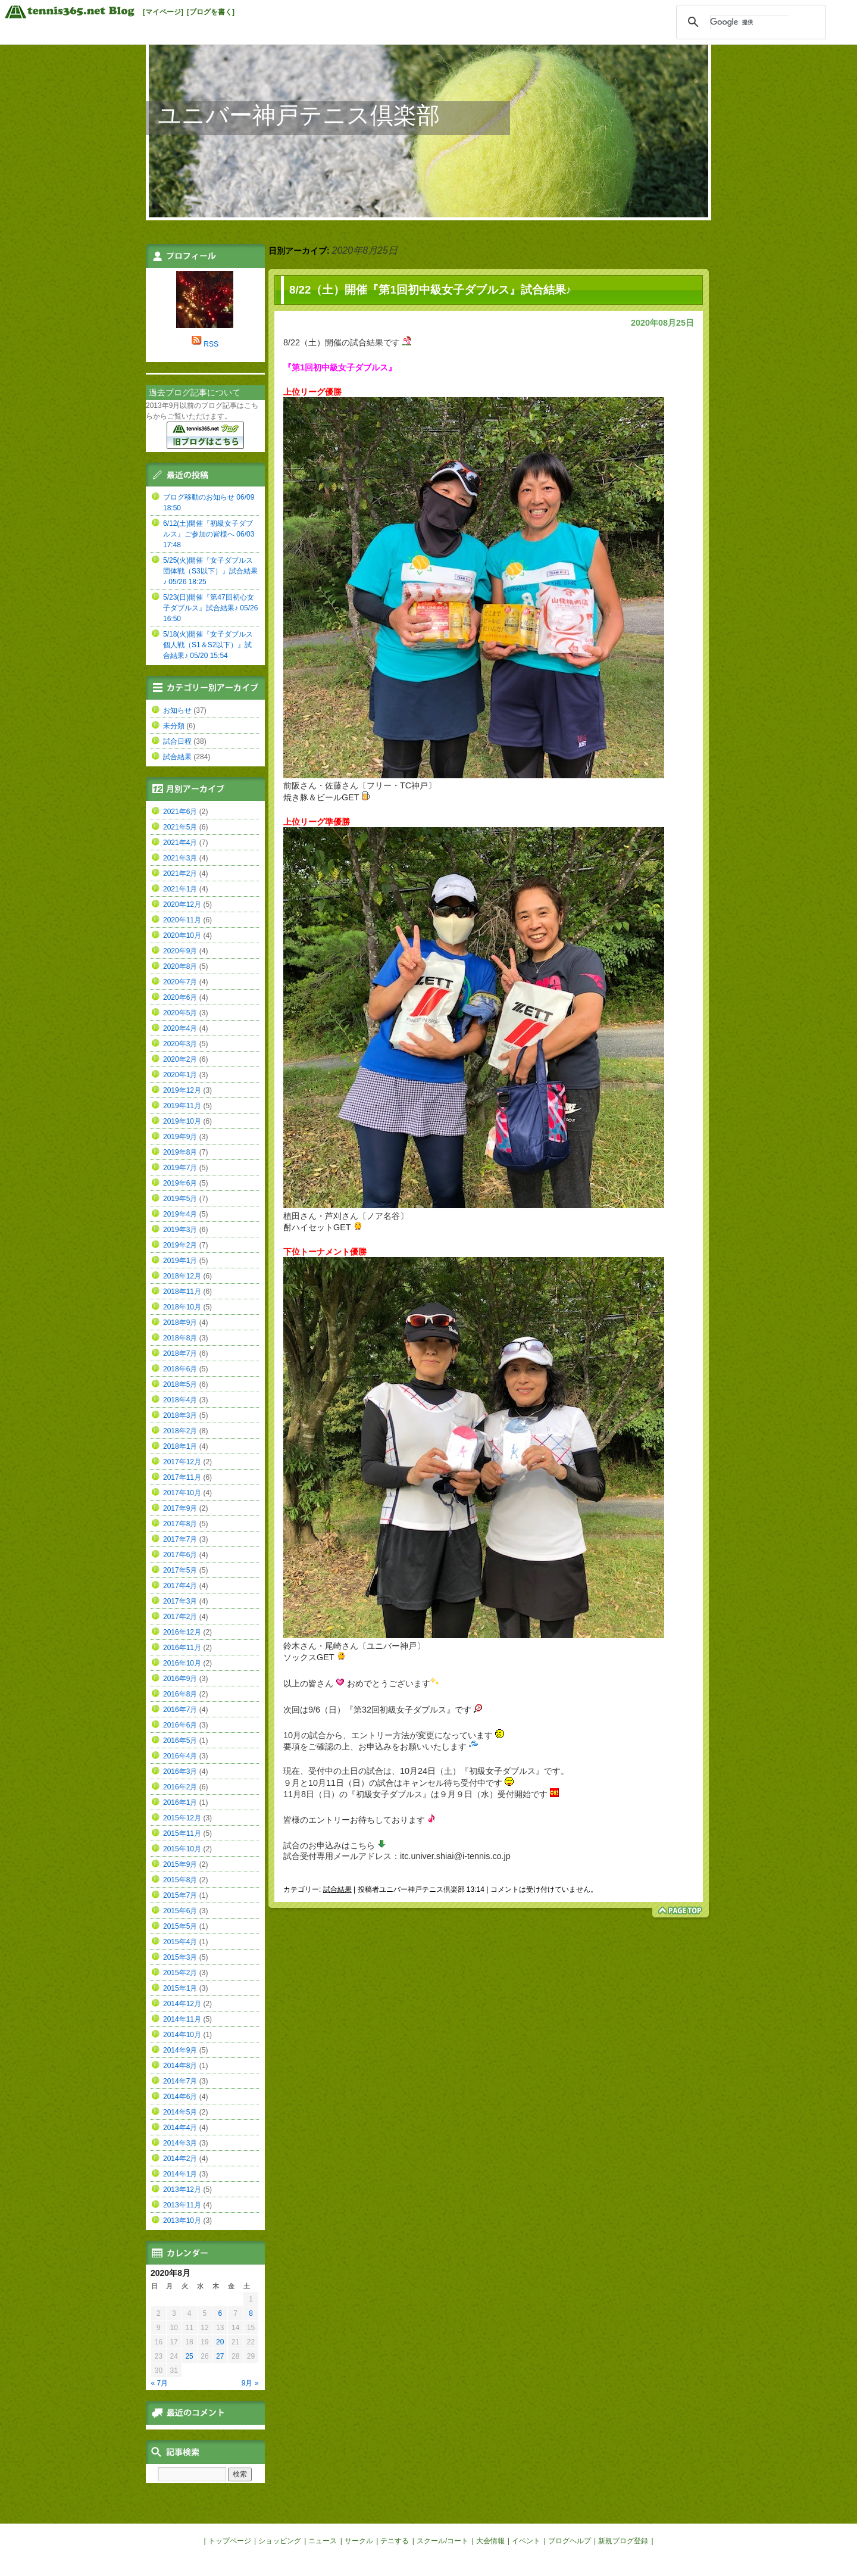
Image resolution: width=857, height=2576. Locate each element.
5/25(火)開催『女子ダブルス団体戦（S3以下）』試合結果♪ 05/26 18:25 (210, 571)
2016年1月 (180, 1802)
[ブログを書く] (210, 12)
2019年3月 (180, 1229)
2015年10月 (182, 1849)
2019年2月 (180, 1245)
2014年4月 (180, 2127)
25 (189, 2356)
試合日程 (177, 741)
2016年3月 (180, 1771)
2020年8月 (180, 966)
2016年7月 (180, 1709)
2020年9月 (180, 951)
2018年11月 (182, 1291)
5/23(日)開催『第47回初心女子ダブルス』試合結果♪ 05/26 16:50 (210, 608)
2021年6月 (180, 811)
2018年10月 (182, 1307)
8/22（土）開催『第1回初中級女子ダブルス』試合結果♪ (430, 289)
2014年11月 (182, 2019)
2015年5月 (180, 1926)
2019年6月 (180, 1183)
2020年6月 (180, 997)
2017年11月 (182, 1477)
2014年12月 (182, 2004)
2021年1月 (180, 889)
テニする (394, 2541)
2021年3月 (180, 858)
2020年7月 (180, 982)
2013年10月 (182, 2220)
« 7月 (159, 2383)
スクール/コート (442, 2541)
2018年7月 (180, 1353)
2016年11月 (182, 1647)
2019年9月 (180, 1137)
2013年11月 (182, 2205)
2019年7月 (180, 1168)
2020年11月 (182, 920)
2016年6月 (180, 1725)
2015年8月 (180, 1880)
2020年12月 (182, 904)
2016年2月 (180, 1787)
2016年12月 (182, 1632)
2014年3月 (180, 2143)
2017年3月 (180, 1601)
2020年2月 (180, 1059)
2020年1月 (180, 1075)
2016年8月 (180, 1694)
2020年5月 (180, 1013)
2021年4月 (180, 842)
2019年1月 (180, 1260)
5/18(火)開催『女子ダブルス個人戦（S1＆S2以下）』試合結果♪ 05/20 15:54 (208, 645)
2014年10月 (182, 2035)
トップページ (229, 2541)
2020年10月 (182, 935)
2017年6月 (180, 1555)
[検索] (749, 22)
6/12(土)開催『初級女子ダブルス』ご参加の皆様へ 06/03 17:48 (208, 534)
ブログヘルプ (569, 2541)
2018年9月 (180, 1322)
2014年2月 (180, 2158)
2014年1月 (180, 2174)
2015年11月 (182, 1833)
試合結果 (337, 1889)
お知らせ (177, 710)
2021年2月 (180, 873)
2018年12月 (182, 1276)
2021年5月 (180, 827)
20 (220, 2342)
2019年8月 (180, 1152)
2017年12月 (182, 1462)
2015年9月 (180, 1864)
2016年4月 (180, 1756)
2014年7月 (180, 2081)
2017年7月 (180, 1539)
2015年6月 (180, 1911)
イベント (526, 2541)
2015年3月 (180, 1957)
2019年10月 (182, 1121)
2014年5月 (180, 2112)
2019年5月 (180, 1199)
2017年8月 (180, 1524)
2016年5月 (180, 1740)
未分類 (173, 726)
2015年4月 (180, 1942)
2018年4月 (180, 1400)
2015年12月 (182, 1818)
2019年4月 (180, 1214)
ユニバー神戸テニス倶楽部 (299, 115)
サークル (359, 2541)
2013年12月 (182, 2189)
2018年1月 (180, 1446)
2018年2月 (180, 1431)
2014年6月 (180, 2096)
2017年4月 (180, 1586)
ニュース (322, 2541)
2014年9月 (180, 2050)
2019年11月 (182, 1106)
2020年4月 (180, 1028)
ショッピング (279, 2541)
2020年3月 (180, 1044)
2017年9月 (180, 1508)
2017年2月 (180, 1617)
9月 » (250, 2383)
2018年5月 (180, 1384)
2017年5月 (180, 1570)
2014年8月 (180, 2066)
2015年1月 (180, 1988)
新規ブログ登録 (623, 2541)
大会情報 (490, 2541)
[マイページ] (163, 12)
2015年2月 (180, 1973)
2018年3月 (180, 1415)
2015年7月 (180, 1895)
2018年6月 (180, 1369)
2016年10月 (182, 1663)
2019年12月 (182, 1090)
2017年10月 (182, 1493)
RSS (211, 344)
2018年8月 (180, 1338)
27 (220, 2356)
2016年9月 (180, 1678)
